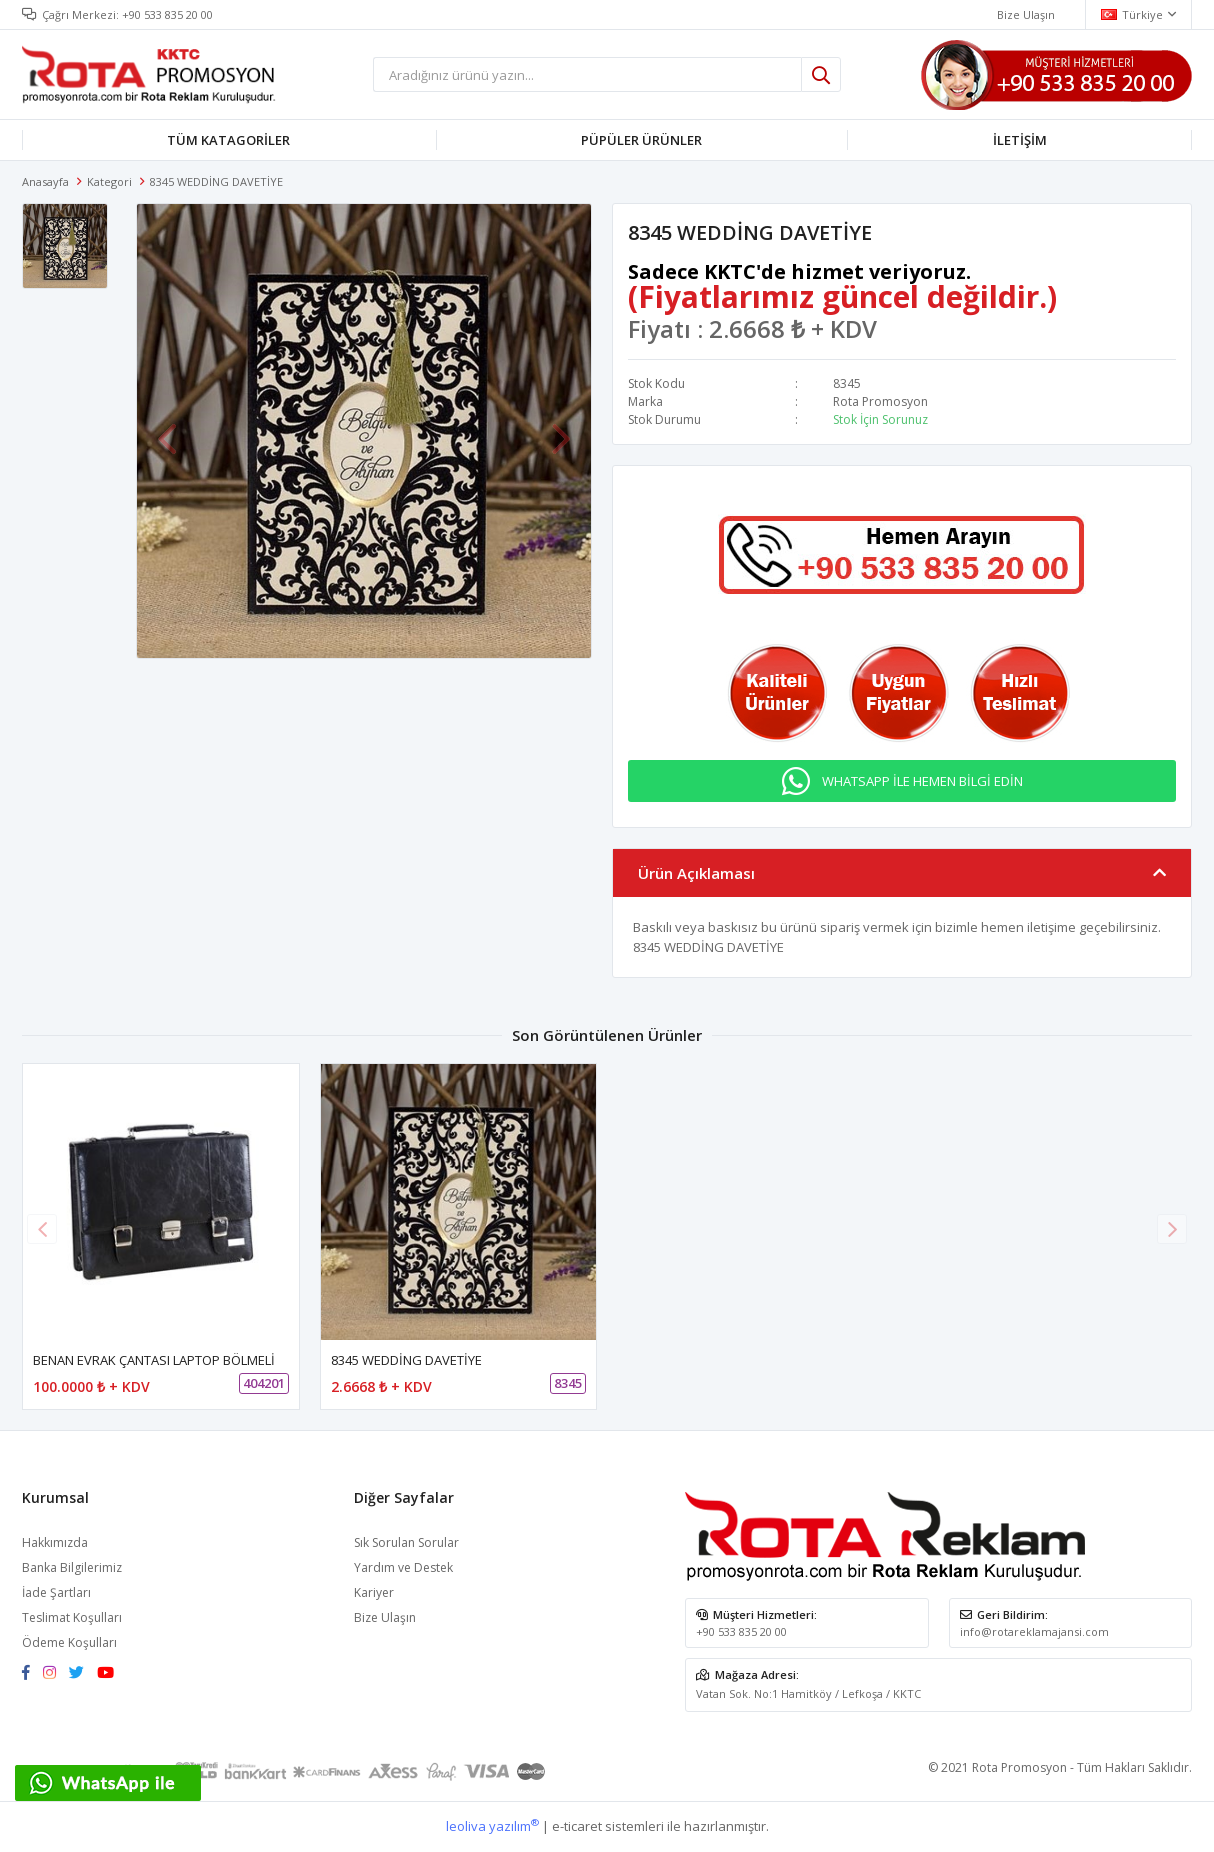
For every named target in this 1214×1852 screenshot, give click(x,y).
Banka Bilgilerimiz (72, 1567)
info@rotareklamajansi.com (1034, 1631)
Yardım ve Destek (403, 1567)
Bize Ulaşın (385, 1617)
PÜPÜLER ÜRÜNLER (641, 140)
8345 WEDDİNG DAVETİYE (406, 1360)
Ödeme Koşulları (69, 1642)
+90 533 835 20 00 (167, 14)
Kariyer (374, 1592)
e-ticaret (577, 1826)
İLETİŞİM (1020, 140)
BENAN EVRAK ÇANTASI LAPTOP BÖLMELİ (154, 1360)
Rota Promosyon (880, 401)
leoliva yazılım (492, 1826)
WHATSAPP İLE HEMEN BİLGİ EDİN (922, 781)
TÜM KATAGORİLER (228, 140)
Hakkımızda (55, 1542)
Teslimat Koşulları (72, 1617)
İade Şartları (56, 1592)
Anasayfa (45, 181)
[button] (1172, 1229)
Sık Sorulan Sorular (406, 1542)
